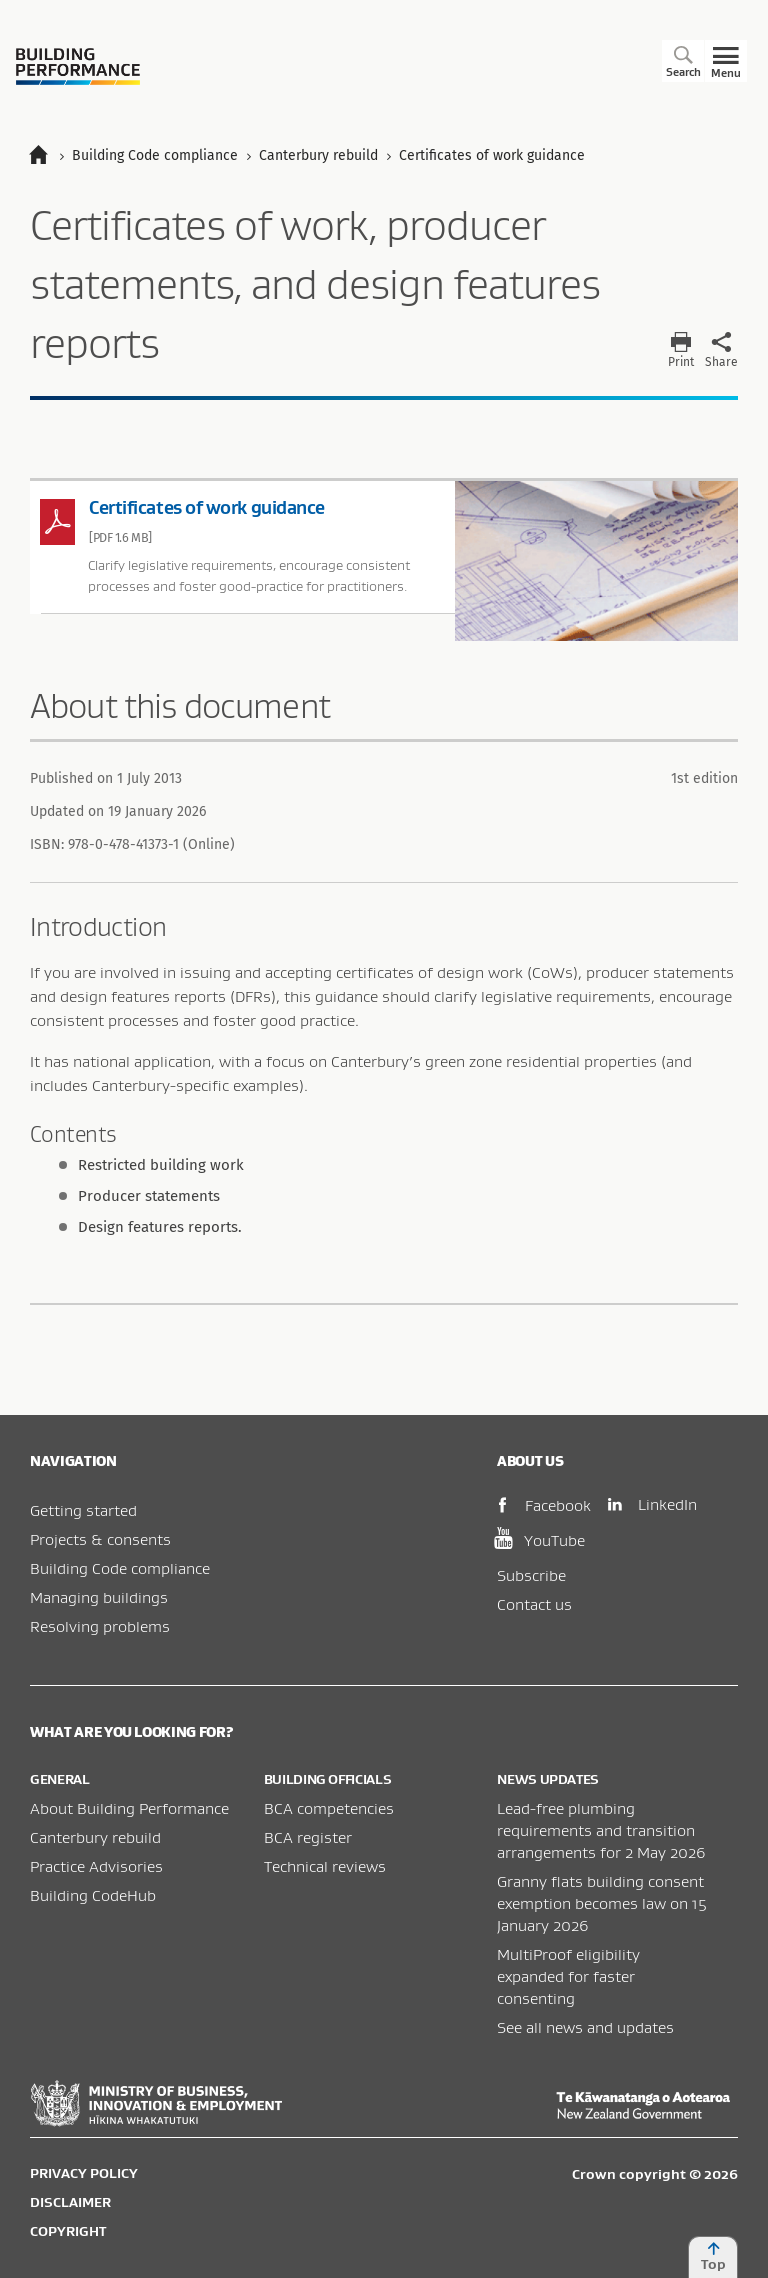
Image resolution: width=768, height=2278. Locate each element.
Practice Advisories (96, 1866)
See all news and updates (585, 2027)
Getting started (83, 1510)
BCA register (308, 1837)
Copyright (68, 2231)
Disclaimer (70, 2202)
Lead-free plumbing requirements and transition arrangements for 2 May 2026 (601, 1830)
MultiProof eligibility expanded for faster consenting (568, 1976)
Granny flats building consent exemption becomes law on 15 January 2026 (602, 1903)
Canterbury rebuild (95, 1837)
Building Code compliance (120, 1568)
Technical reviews (325, 1866)
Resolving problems (100, 1626)
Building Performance (78, 66)
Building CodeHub (93, 1895)
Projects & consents (100, 1539)
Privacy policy (84, 2173)
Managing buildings (99, 1597)
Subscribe (531, 1575)
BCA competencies (329, 1808)
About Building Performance (129, 1808)
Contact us (534, 1604)
